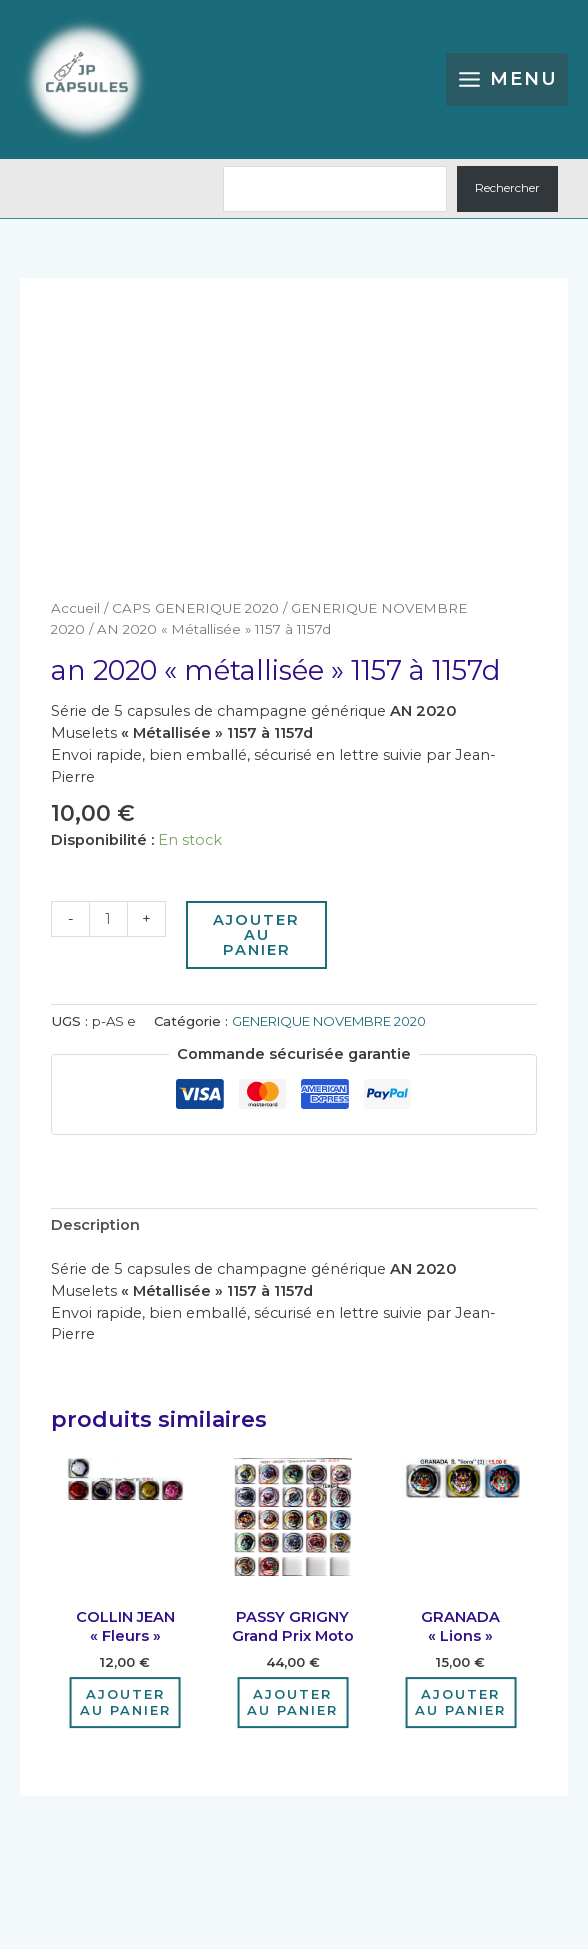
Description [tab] (95, 1225)
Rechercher (507, 188)
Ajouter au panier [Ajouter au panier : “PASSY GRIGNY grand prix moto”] (292, 1702)
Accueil (75, 608)
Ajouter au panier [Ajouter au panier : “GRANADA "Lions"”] (460, 1702)
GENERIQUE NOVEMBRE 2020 (329, 1021)
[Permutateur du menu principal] (507, 80)
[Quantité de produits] (108, 919)
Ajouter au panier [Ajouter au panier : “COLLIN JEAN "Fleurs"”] (125, 1702)
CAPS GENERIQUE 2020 (195, 608)
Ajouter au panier (256, 934)
